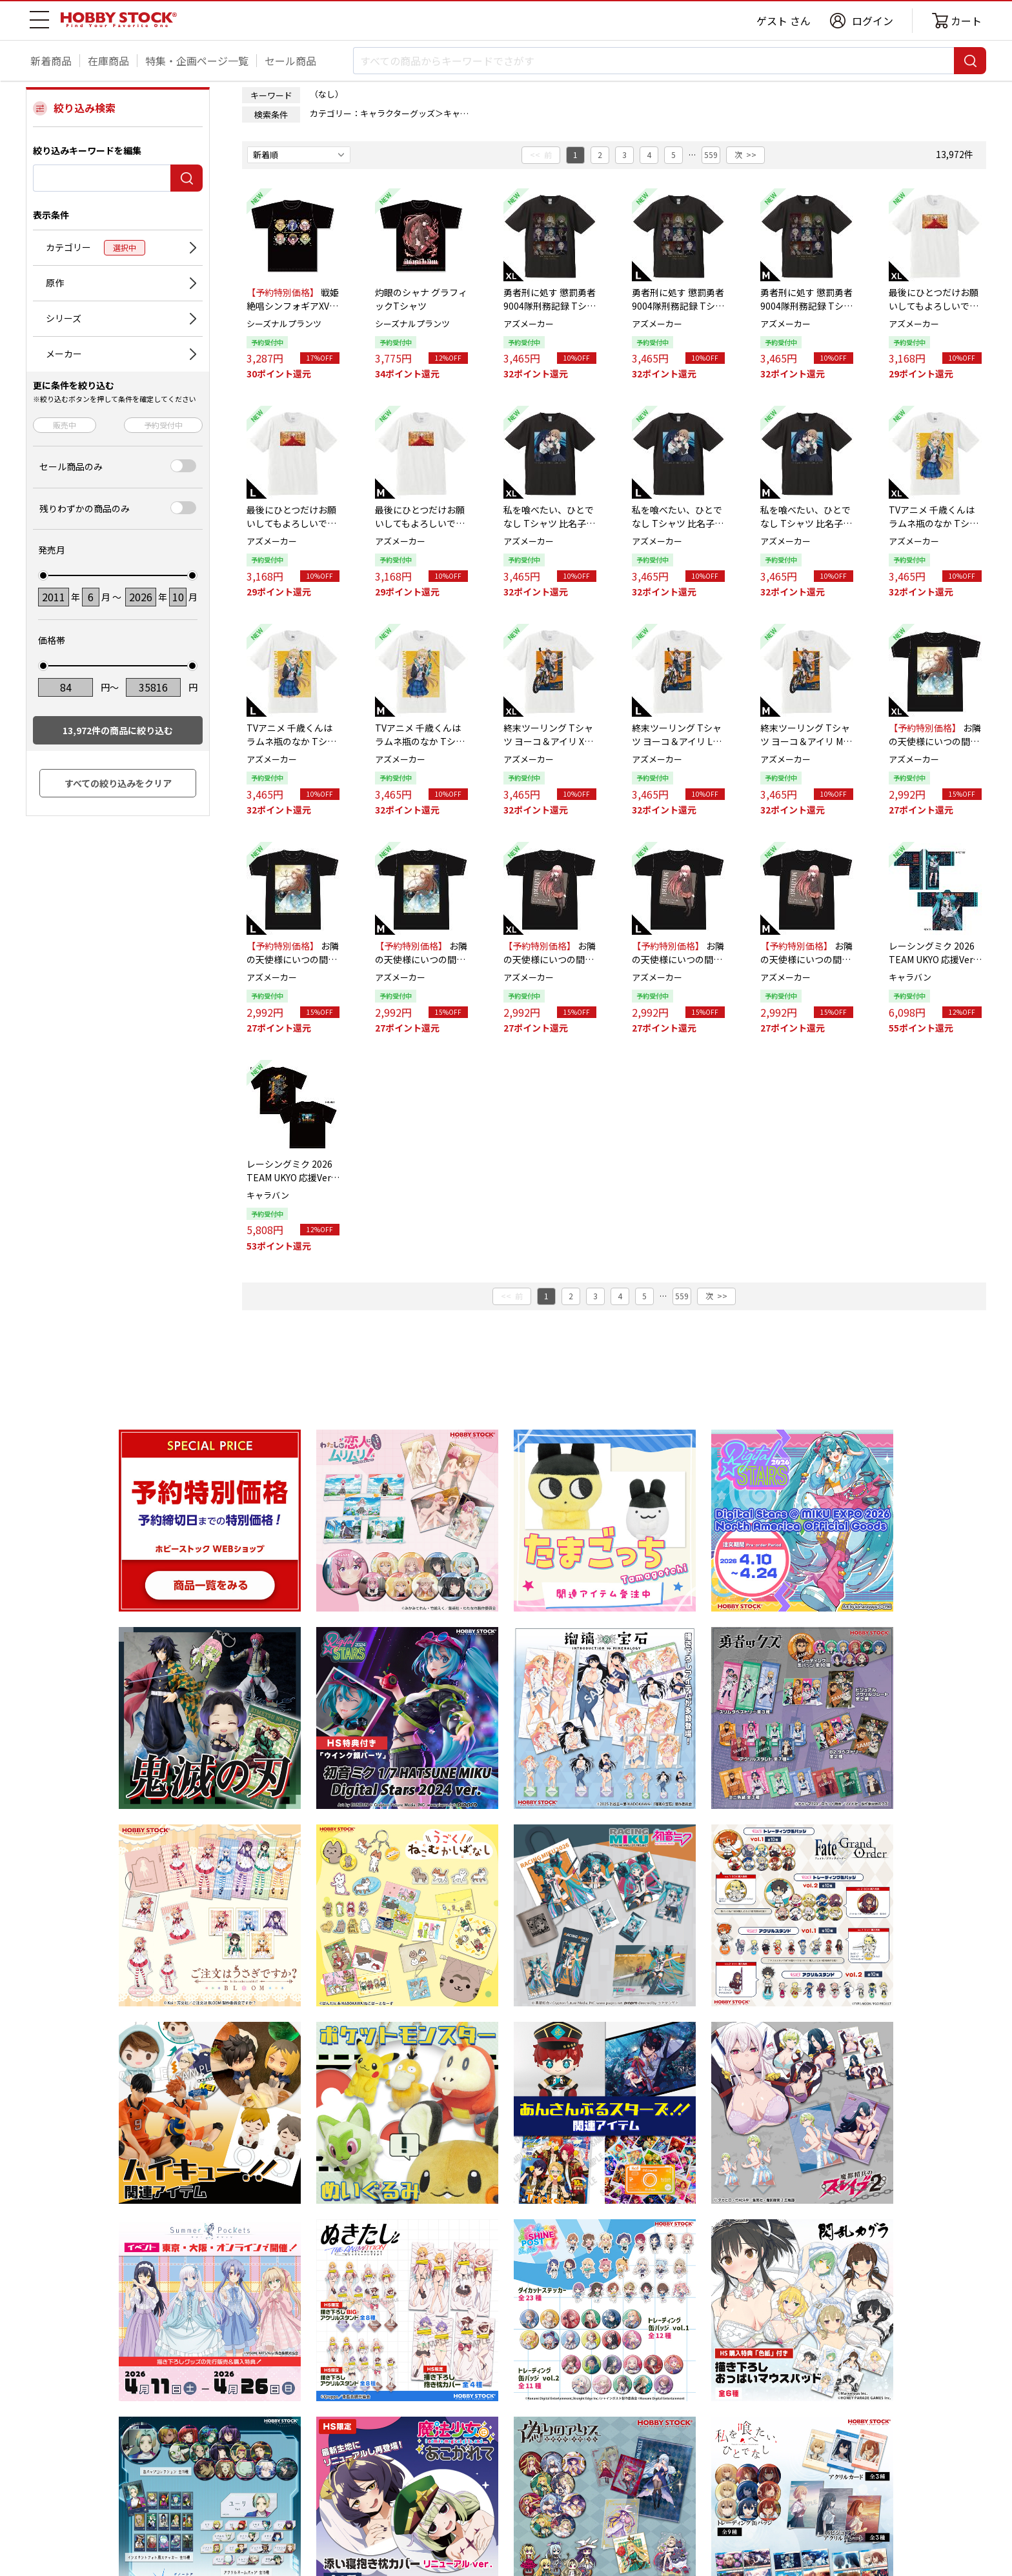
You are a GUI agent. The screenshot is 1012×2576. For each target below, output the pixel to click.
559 (711, 154)
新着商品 (51, 60)
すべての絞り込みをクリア (118, 783)
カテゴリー (95, 247)
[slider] (43, 575)
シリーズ (63, 318)
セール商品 (290, 60)
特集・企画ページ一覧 (196, 60)
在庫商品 (108, 60)
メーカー (64, 353)
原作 (55, 282)
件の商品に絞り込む (118, 730)
